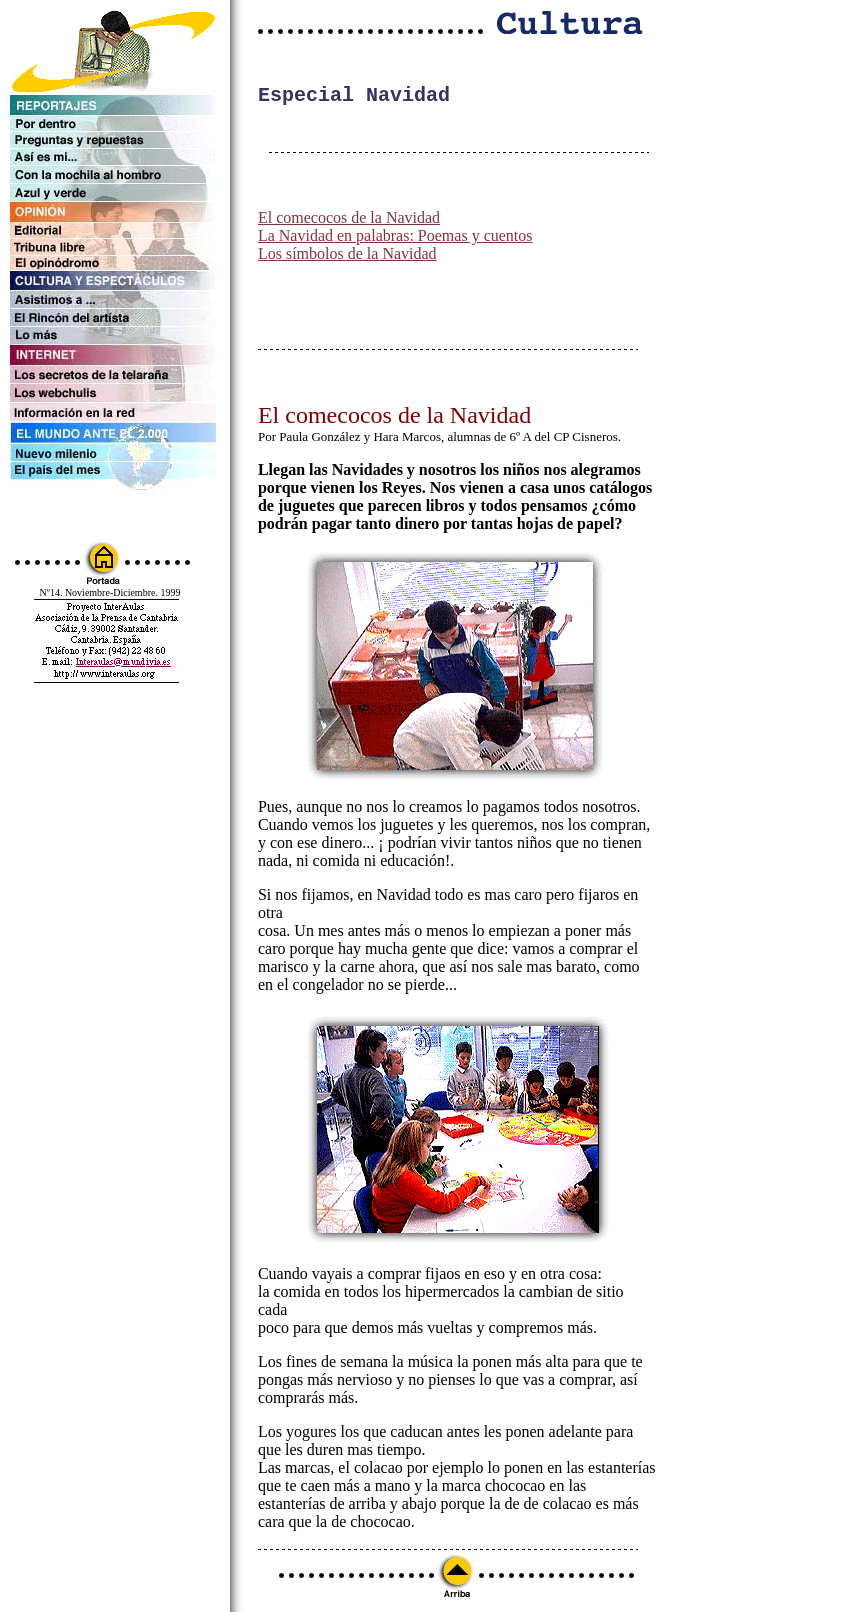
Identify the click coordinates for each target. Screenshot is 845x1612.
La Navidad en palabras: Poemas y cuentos (395, 239)
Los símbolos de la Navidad (347, 257)
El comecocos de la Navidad (349, 221)
